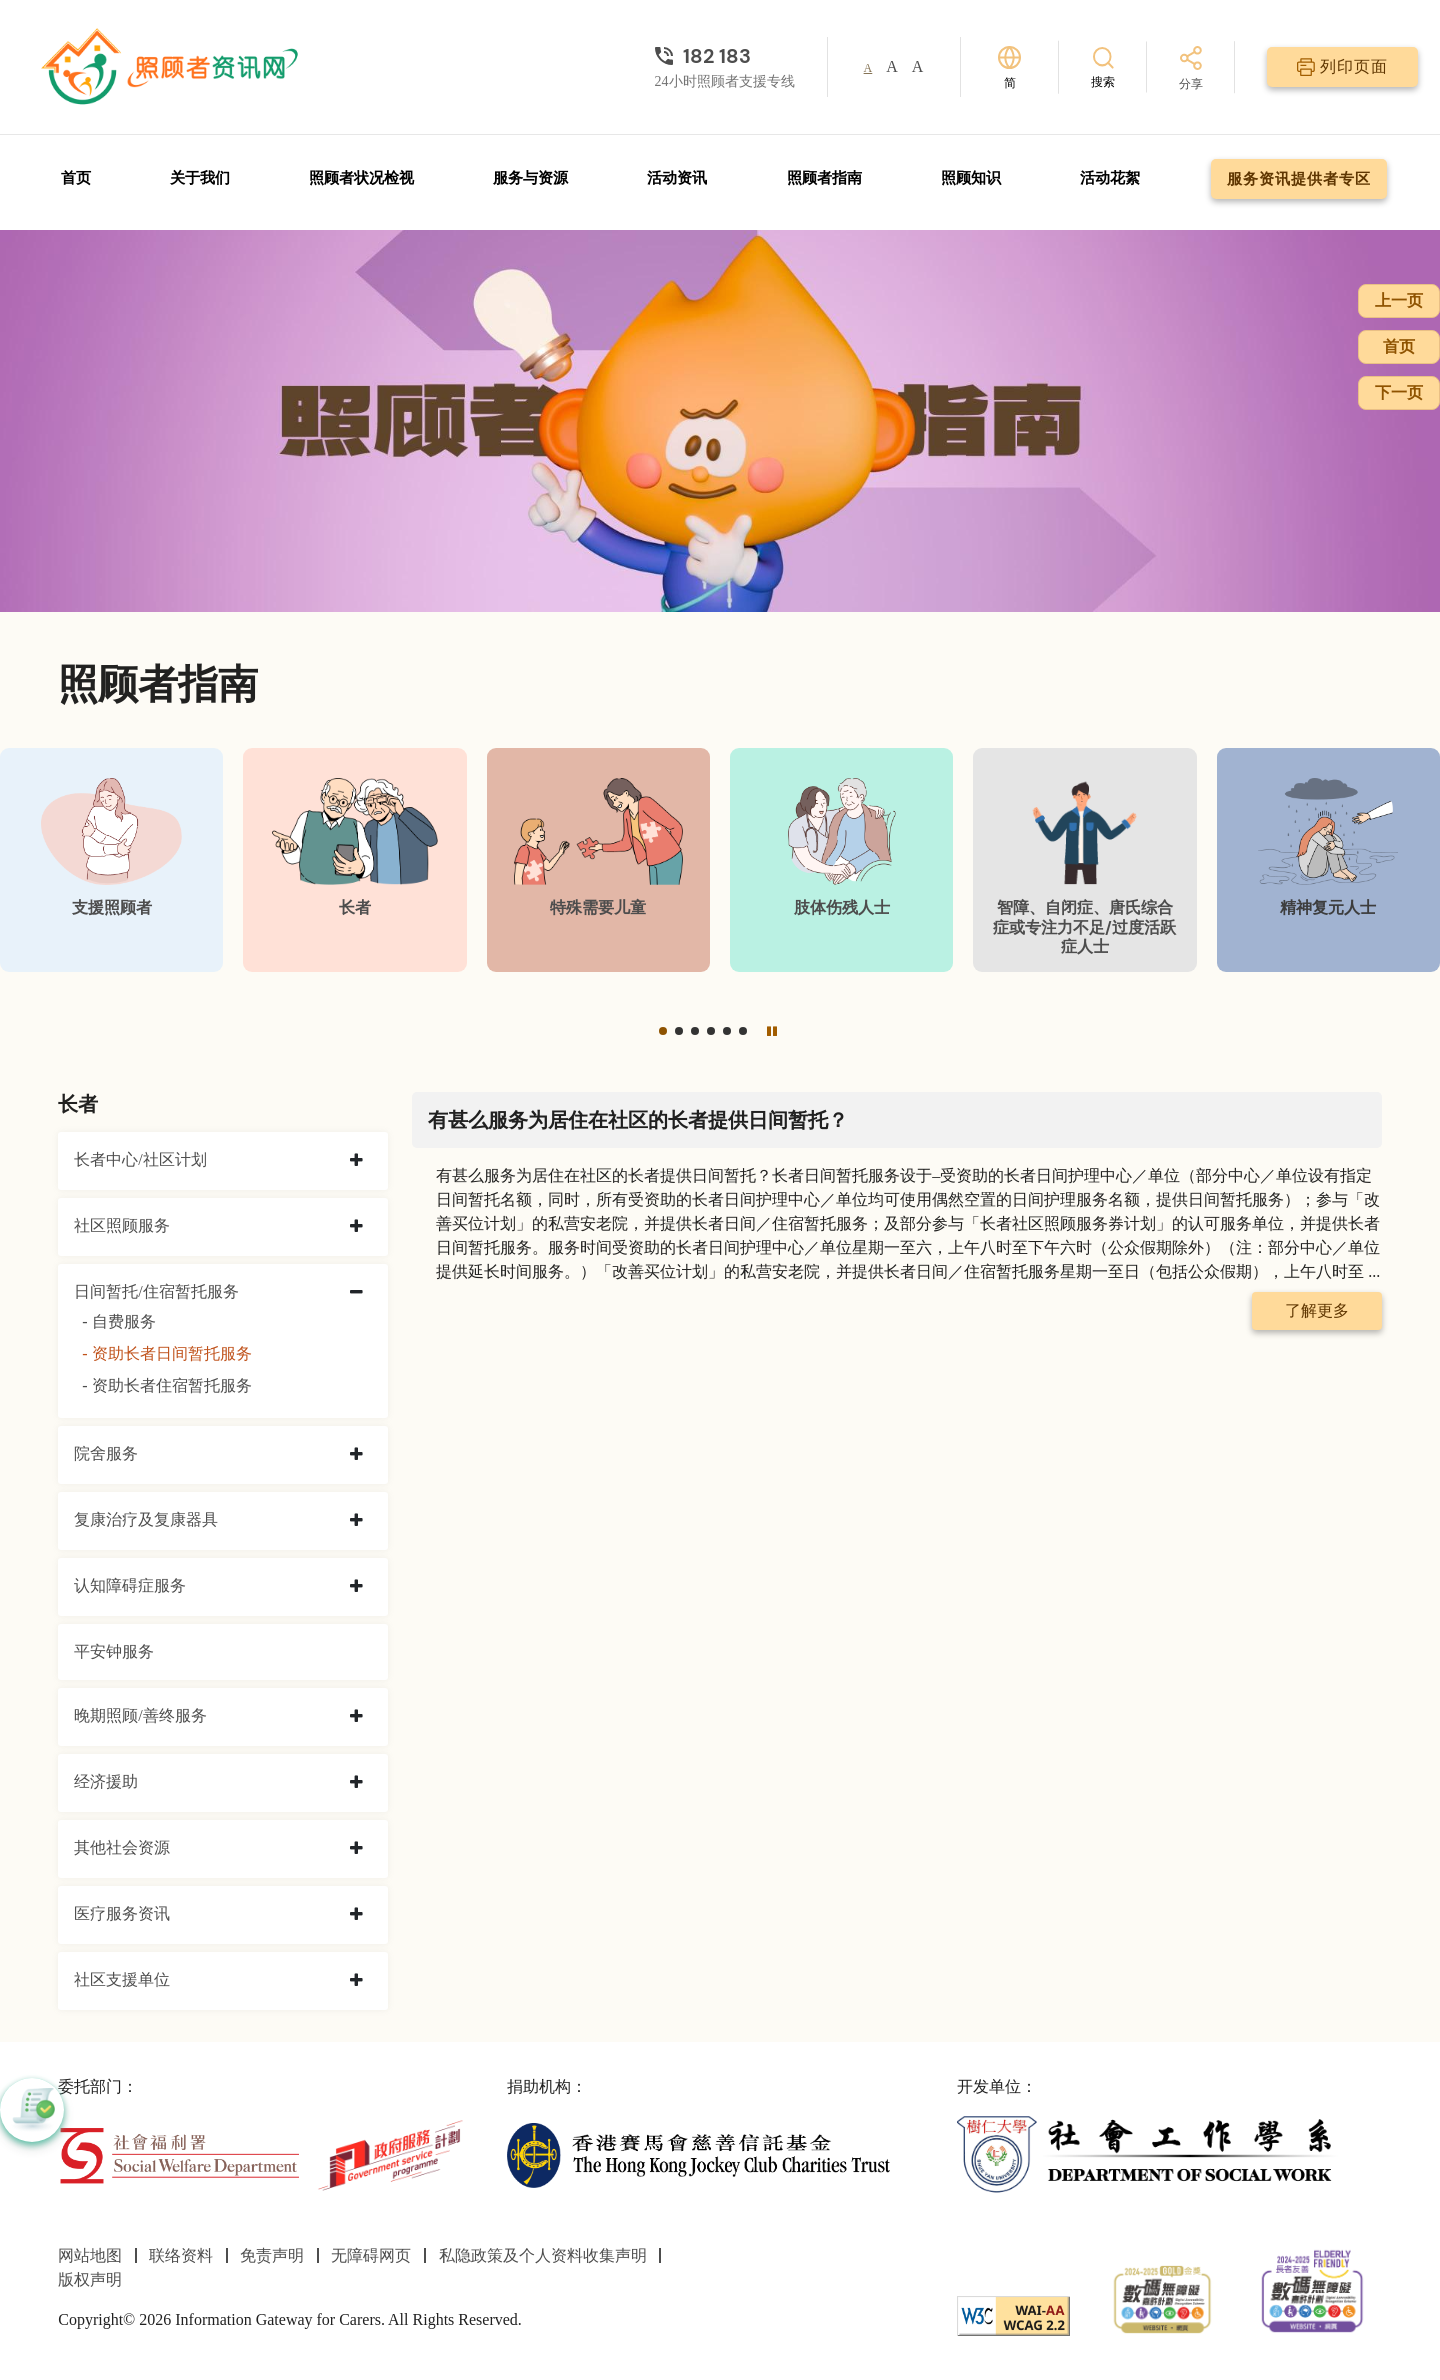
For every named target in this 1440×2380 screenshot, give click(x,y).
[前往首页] (172, 67)
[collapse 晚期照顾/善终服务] (356, 1717)
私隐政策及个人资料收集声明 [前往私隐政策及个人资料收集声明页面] (543, 2255)
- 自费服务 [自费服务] (118, 1321)
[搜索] (1103, 66)
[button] (663, 1031)
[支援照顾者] (111, 859)
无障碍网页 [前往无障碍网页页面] (371, 2255)
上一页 (1399, 300)
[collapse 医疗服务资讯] (356, 1915)
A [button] (868, 68)
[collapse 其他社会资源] (356, 1849)
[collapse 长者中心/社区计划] (356, 1161)
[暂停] (772, 1031)
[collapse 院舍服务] (356, 1455)
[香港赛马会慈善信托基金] (698, 2153)
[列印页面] (1342, 67)
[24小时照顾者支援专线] (725, 56)
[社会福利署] (178, 2153)
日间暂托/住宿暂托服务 (156, 1291)
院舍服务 (106, 1453)
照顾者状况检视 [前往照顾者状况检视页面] (361, 178)
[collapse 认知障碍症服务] (356, 1587)
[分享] (1191, 69)
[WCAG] (1013, 2314)
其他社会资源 (122, 1847)
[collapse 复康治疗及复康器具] (356, 1521)
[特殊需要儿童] (598, 859)
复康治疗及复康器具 (146, 1519)
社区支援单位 (122, 1979)
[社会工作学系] (1148, 2153)
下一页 (1399, 392)
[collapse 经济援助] (356, 1783)
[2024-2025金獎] (1162, 2297)
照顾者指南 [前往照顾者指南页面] (824, 178)
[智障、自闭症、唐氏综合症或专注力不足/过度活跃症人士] (1084, 859)
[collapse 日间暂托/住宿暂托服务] (356, 1293)
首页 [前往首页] (76, 178)
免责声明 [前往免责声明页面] (272, 2255)
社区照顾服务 (122, 1225)
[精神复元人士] (1328, 859)
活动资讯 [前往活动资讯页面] (677, 178)
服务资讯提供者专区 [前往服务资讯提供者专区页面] (1299, 179)
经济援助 (106, 1781)
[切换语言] (1009, 67)
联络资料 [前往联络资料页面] (181, 2255)
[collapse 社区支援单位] (356, 1981)
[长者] (354, 859)
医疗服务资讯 (122, 1913)
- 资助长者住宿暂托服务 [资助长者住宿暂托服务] (166, 1385)
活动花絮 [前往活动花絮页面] (1110, 178)
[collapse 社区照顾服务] (356, 1227)
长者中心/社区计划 (140, 1159)
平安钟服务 (114, 1651)
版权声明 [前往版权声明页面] (90, 2279)
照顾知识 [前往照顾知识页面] (971, 178)
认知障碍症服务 (130, 1585)
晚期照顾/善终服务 (140, 1715)
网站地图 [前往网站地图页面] (90, 2255)
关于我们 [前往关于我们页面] (200, 178)
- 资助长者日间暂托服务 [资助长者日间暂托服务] (166, 1353)
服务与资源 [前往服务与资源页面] (530, 178)
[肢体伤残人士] (841, 859)
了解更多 (1317, 1310)
